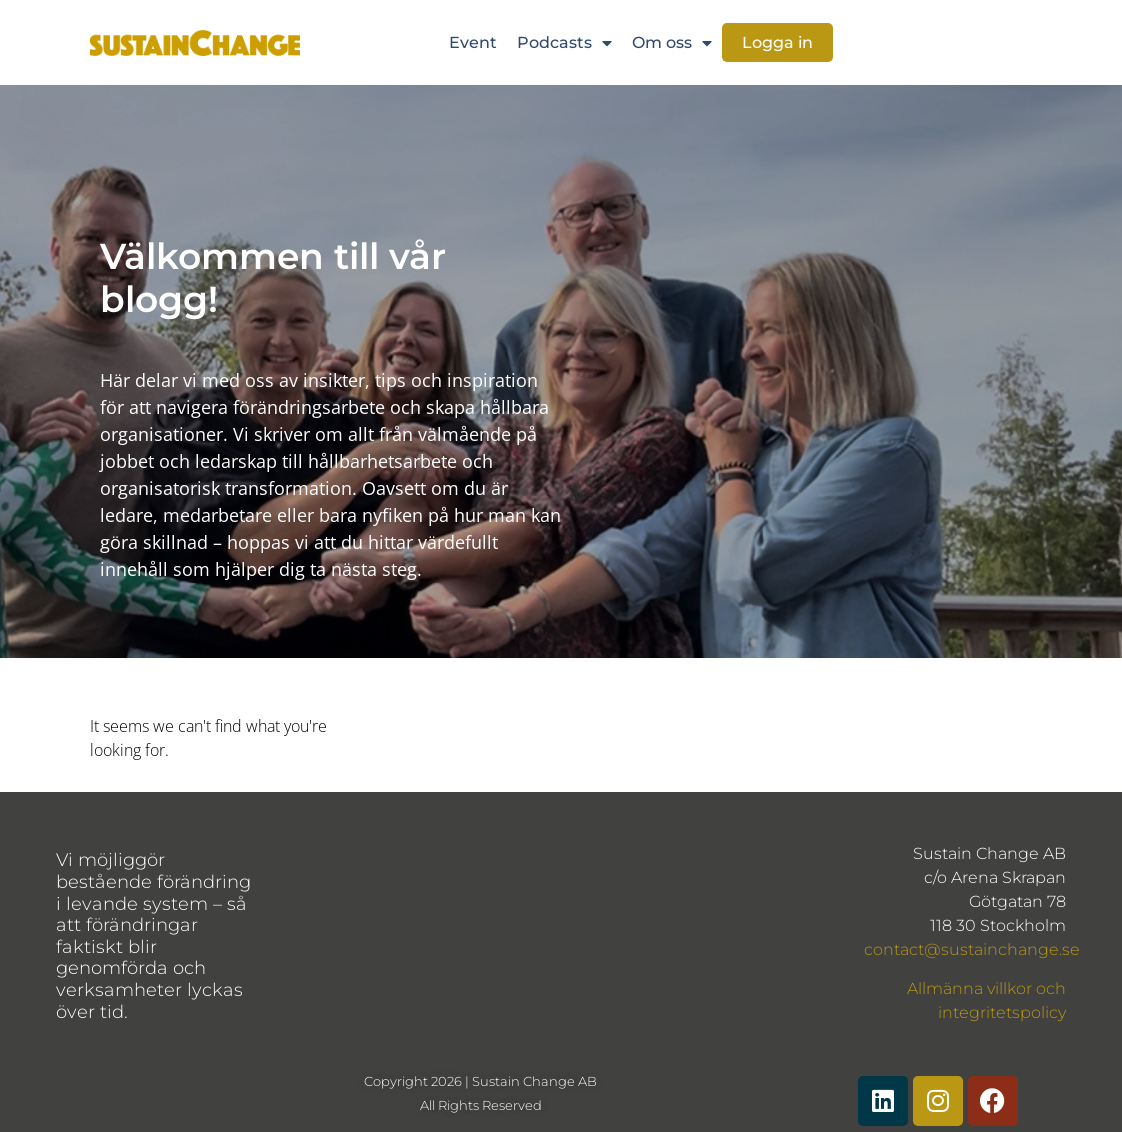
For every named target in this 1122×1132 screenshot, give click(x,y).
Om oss (672, 43)
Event (473, 42)
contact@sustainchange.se (972, 949)
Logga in (777, 42)
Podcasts (564, 43)
